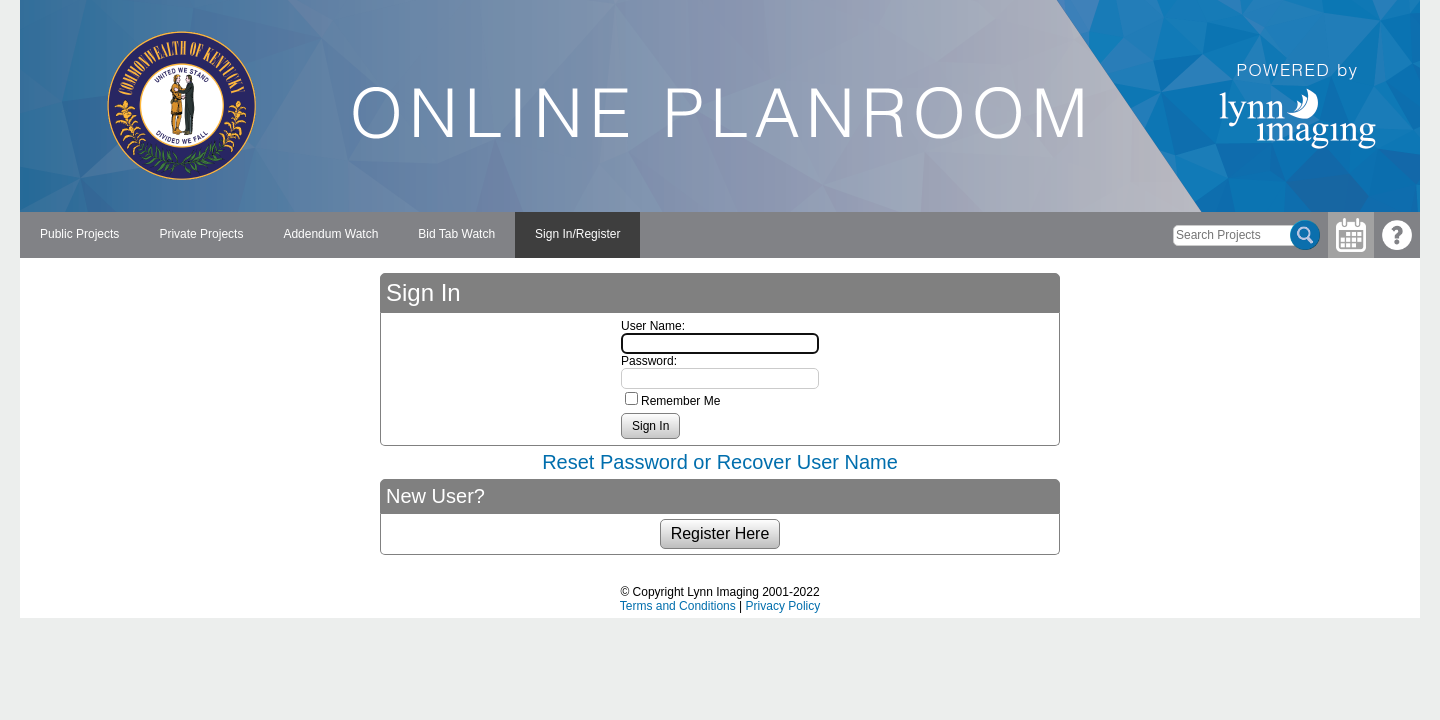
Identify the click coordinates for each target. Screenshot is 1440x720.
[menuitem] (79, 235)
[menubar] (330, 235)
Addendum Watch (330, 234)
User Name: (653, 326)
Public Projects (79, 234)
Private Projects (201, 234)
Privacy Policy (783, 606)
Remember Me (680, 401)
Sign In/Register (577, 234)
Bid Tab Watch (456, 234)
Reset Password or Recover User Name (720, 462)
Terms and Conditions (678, 606)
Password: (649, 361)
